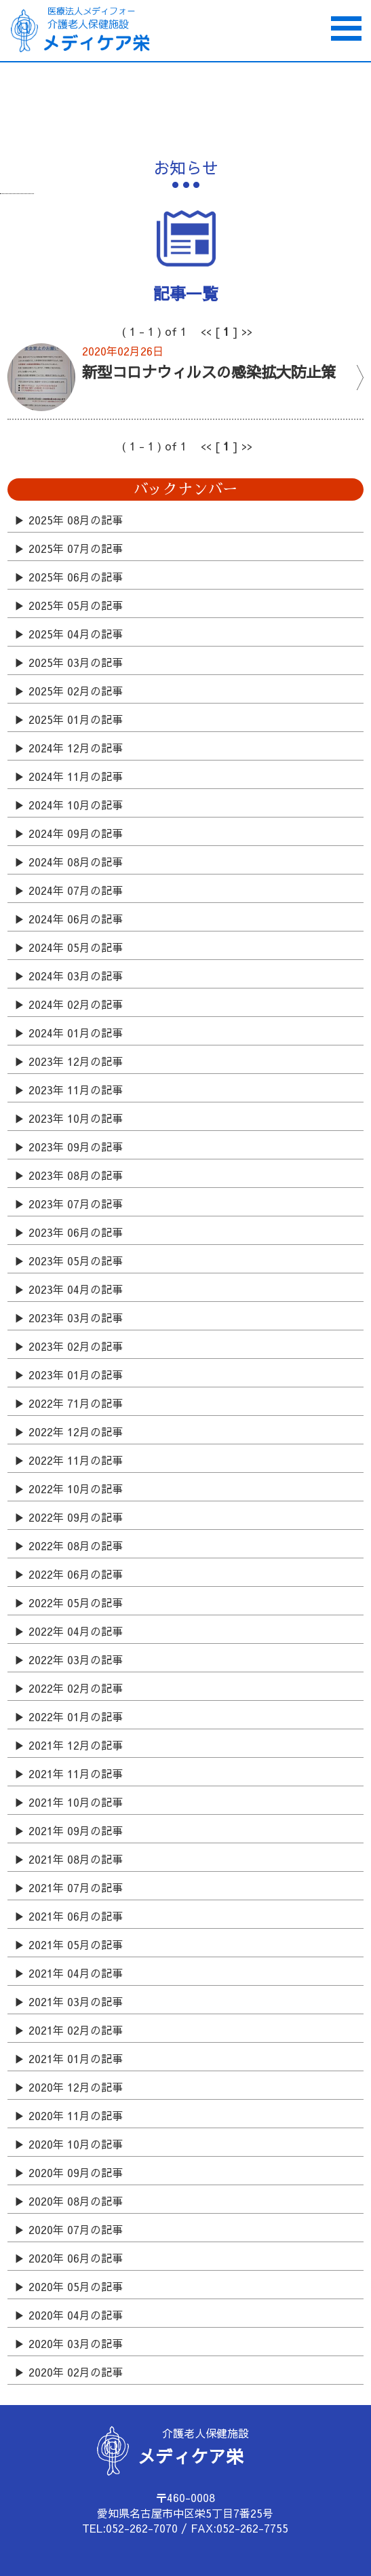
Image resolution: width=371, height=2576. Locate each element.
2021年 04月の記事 (75, 1972)
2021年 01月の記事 (75, 2058)
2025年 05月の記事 (75, 605)
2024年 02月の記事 (75, 1004)
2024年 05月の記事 (75, 947)
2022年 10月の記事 (75, 1488)
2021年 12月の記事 (75, 1744)
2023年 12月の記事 (75, 1061)
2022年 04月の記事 (75, 1630)
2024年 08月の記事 (75, 861)
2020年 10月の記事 (75, 2143)
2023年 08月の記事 (75, 1175)
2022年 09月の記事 (75, 1517)
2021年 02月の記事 (75, 2029)
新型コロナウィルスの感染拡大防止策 (209, 371)
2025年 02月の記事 (75, 690)
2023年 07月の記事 (75, 1203)
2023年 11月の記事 (75, 1089)
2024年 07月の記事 (75, 890)
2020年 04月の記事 (75, 2314)
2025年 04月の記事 (75, 633)
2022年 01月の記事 (75, 1716)
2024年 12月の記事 (75, 747)
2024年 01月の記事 (75, 1032)
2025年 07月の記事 (75, 548)
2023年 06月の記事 (75, 1232)
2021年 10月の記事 (75, 1801)
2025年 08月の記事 (75, 519)
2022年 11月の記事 (75, 1460)
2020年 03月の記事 (75, 2343)
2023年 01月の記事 (75, 1374)
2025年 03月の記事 (75, 662)
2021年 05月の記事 (75, 1944)
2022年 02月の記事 (75, 1687)
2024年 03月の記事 (75, 975)
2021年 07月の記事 (75, 1887)
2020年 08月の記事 (75, 2200)
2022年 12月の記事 (75, 1431)
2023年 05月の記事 (75, 1260)
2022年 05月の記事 (75, 1602)
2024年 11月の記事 (75, 776)
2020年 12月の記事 (75, 2086)
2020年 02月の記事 (75, 2371)
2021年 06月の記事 (75, 1915)
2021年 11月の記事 (75, 1773)
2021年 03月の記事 (75, 2001)
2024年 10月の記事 (75, 804)
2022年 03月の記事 (75, 1659)
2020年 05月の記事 (75, 2286)
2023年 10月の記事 (75, 1118)
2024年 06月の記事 (75, 918)
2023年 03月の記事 (75, 1317)
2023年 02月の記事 (75, 1346)
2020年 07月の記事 (75, 2229)
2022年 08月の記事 (75, 1545)
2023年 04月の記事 (75, 1289)
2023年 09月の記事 (75, 1146)
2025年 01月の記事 (75, 719)
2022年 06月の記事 (75, 1573)
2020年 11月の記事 (75, 2115)
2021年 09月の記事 (75, 1830)
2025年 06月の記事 (75, 576)
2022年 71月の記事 (75, 1403)
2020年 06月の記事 (75, 2257)
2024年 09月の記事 (75, 833)
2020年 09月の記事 (75, 2172)
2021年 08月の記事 (75, 1858)
